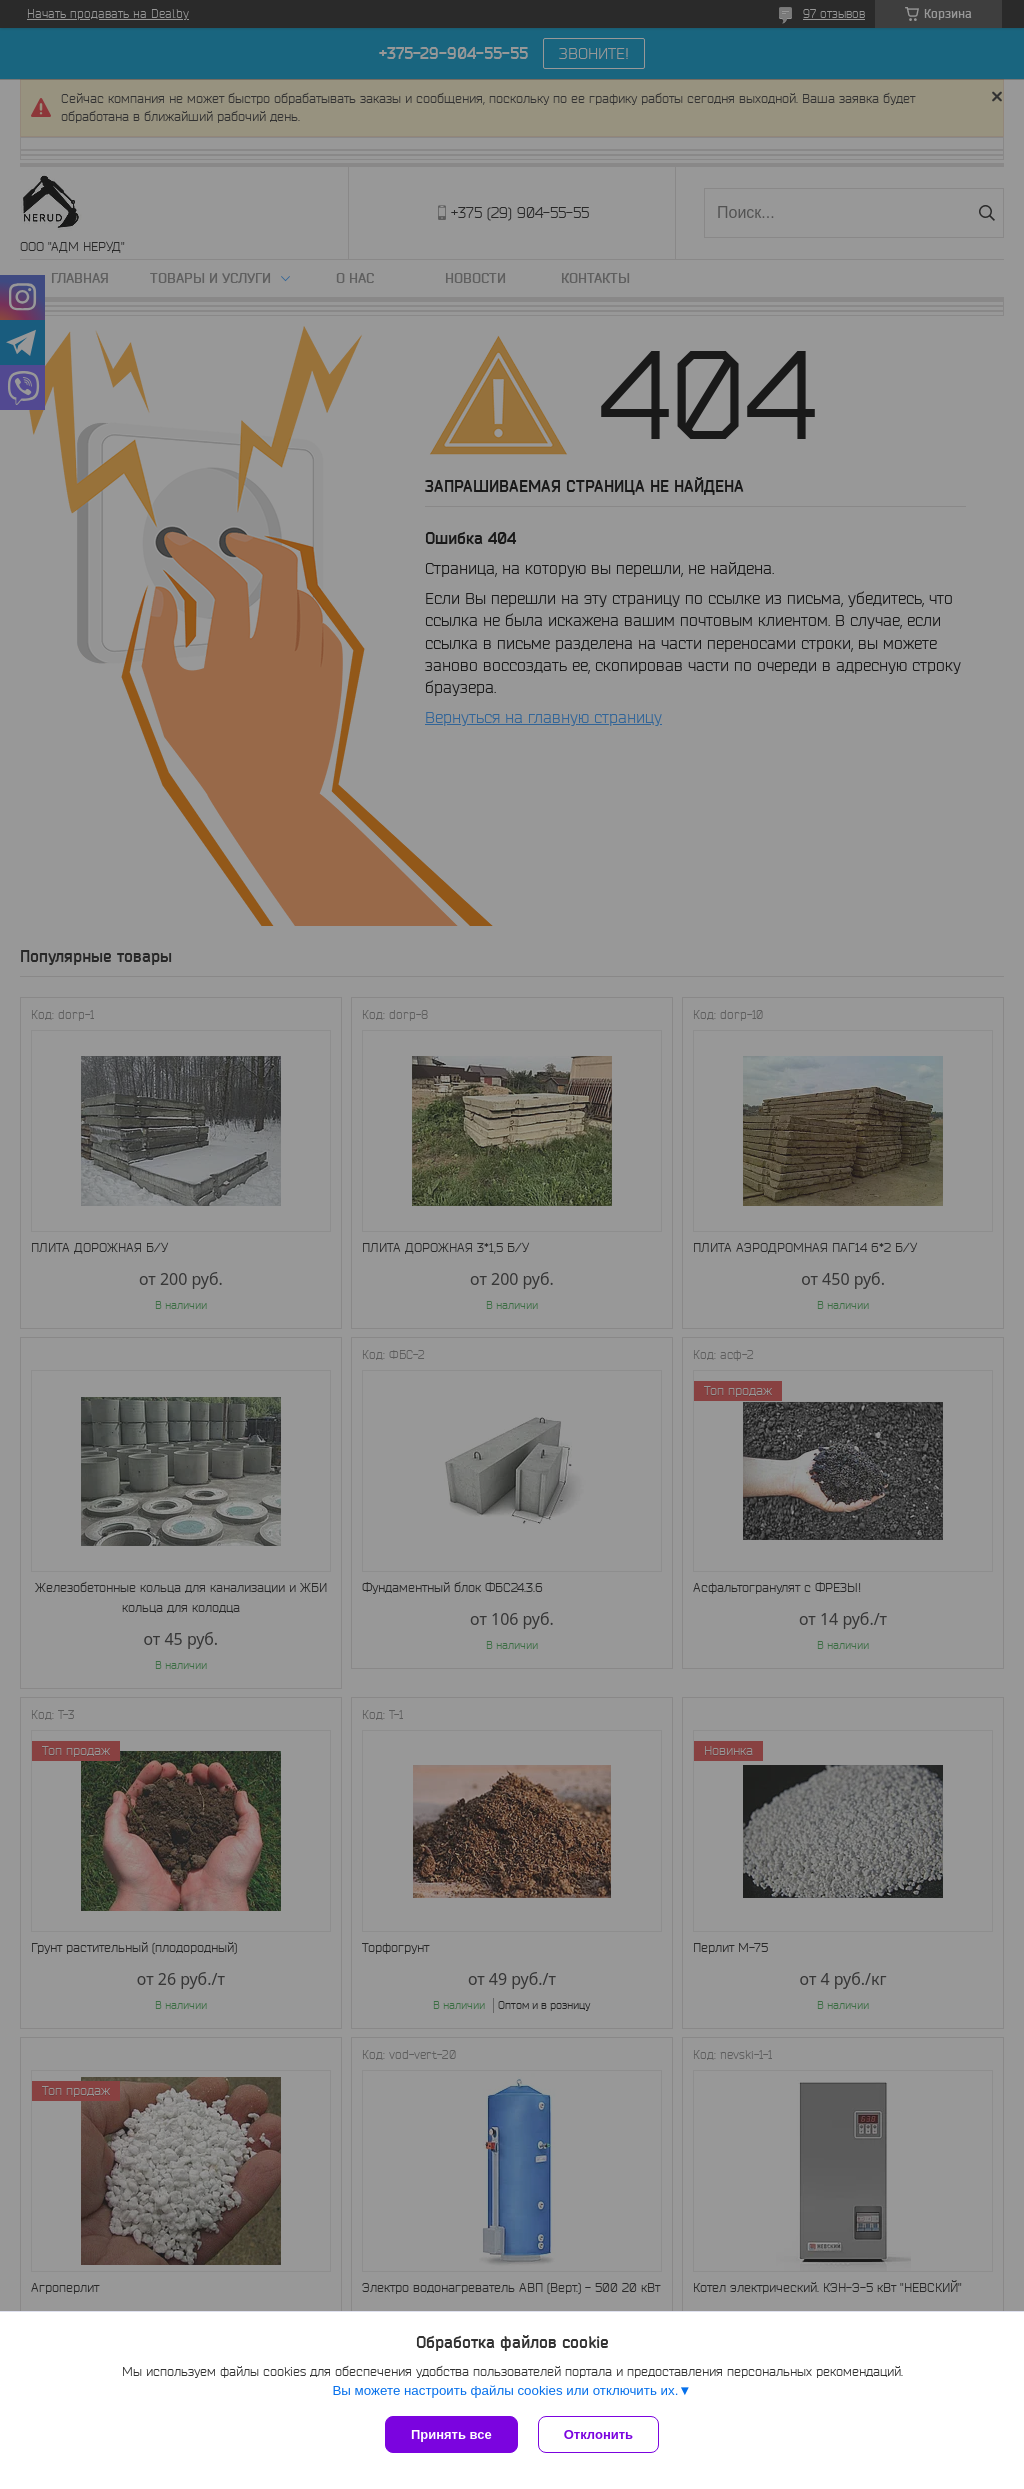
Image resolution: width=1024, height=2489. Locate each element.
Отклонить (598, 2434)
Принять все (451, 2434)
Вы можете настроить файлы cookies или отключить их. (505, 2390)
